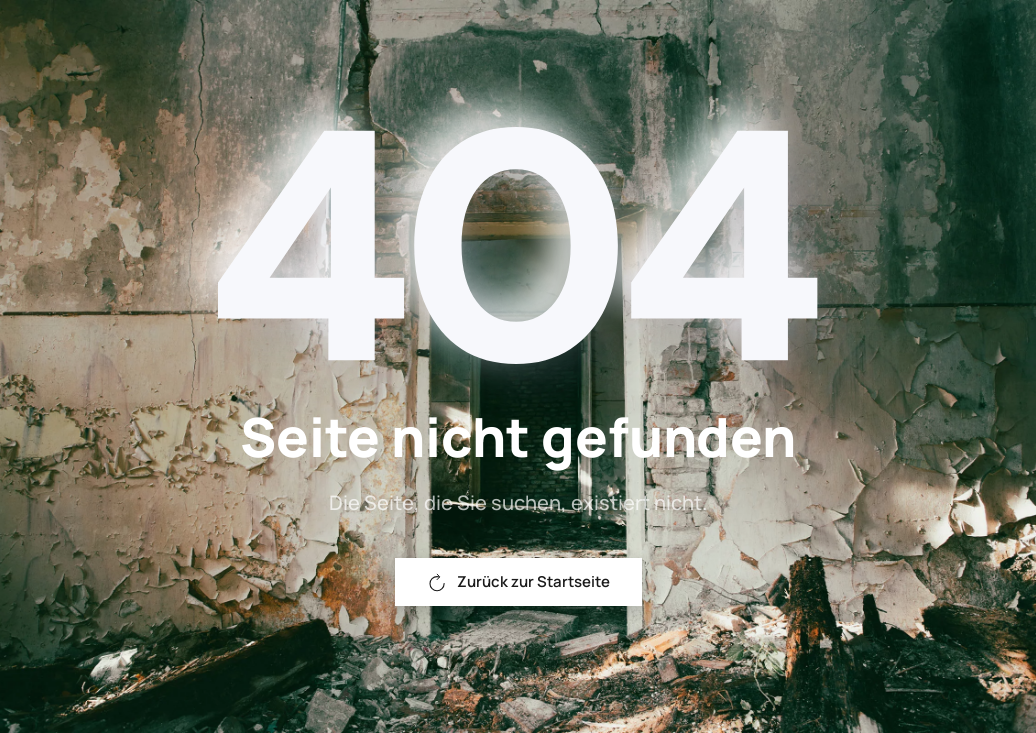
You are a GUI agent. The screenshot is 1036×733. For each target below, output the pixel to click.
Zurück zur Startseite (518, 581)
